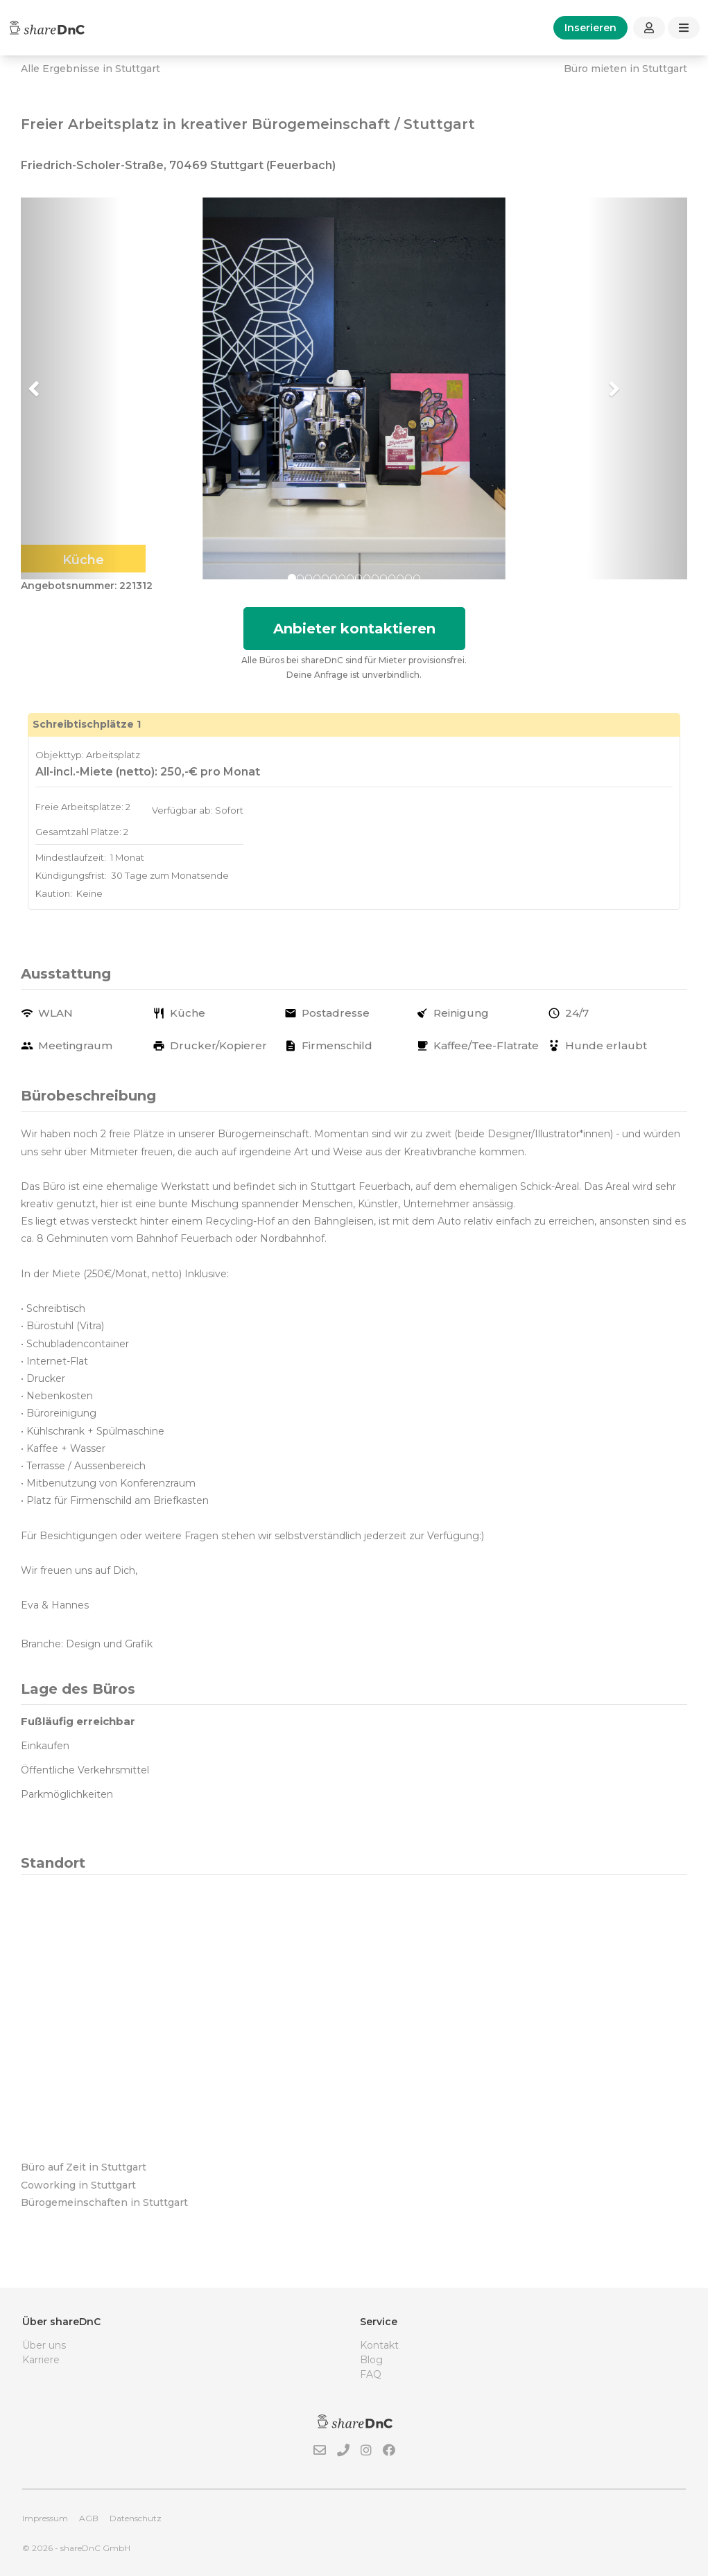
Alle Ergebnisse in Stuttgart (90, 68)
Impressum (45, 2518)
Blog (371, 2360)
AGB (88, 2518)
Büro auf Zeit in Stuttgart (83, 2167)
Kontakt (379, 2345)
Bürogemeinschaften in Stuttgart (104, 2202)
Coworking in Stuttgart (78, 2185)
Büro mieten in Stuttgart (625, 68)
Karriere (41, 2360)
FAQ (370, 2374)
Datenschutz (136, 2518)
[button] (71, 389)
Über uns (44, 2345)
